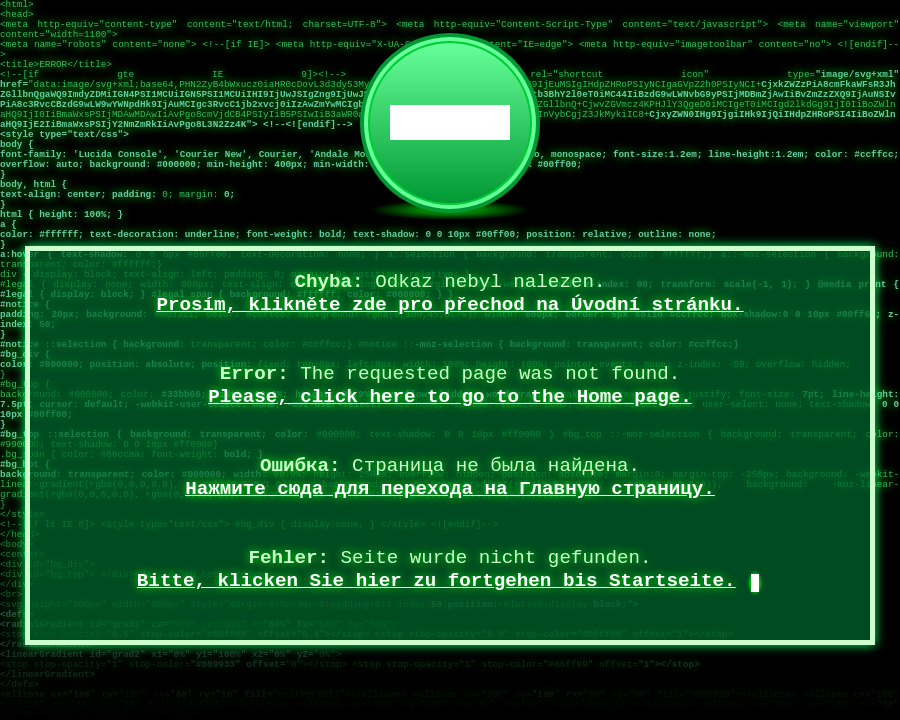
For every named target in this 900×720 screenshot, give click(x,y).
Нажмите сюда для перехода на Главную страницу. (450, 489)
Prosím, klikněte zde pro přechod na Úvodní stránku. (449, 305)
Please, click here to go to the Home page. (450, 397)
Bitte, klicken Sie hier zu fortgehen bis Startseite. (436, 581)
